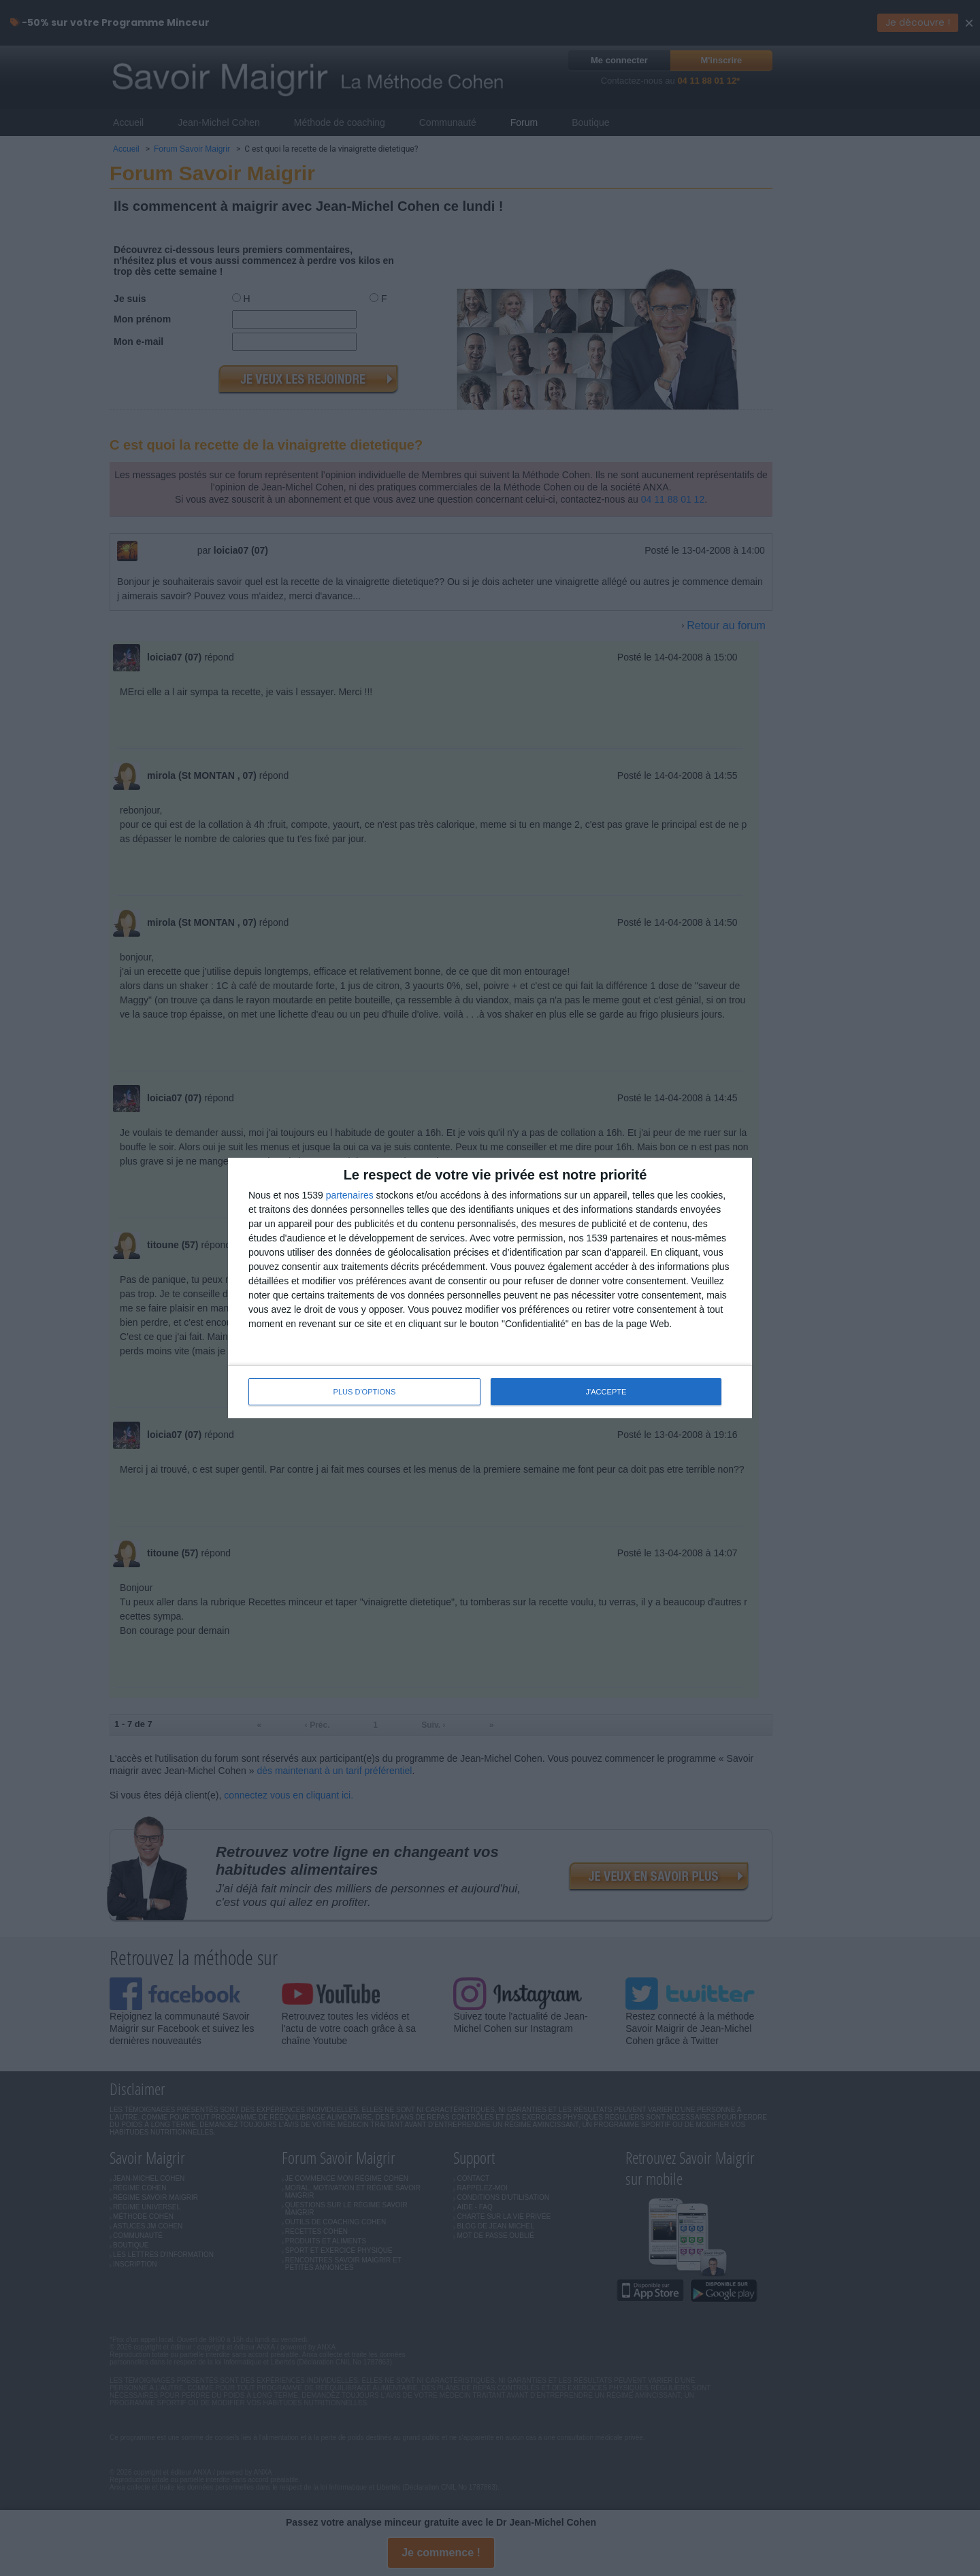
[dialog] (490, 1288)
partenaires (350, 1196)
